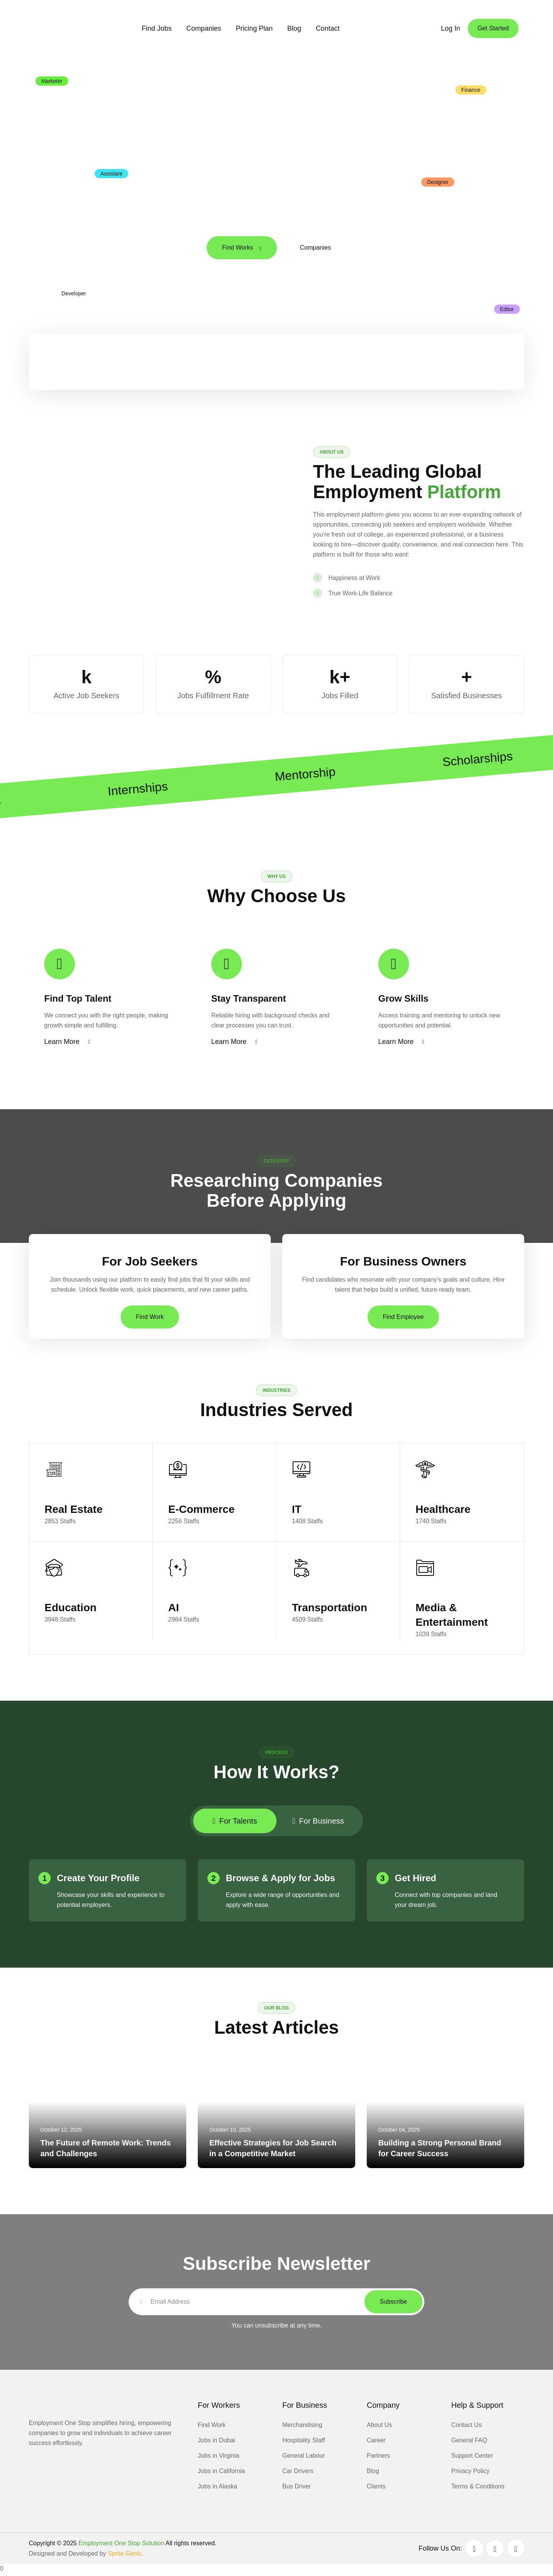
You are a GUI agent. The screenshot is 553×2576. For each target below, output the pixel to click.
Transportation (329, 1609)
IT (296, 1511)
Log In (450, 28)
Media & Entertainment (452, 1617)
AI (173, 1609)
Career (376, 2442)
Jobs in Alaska (217, 2488)
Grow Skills (403, 999)
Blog (294, 28)
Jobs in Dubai (216, 2442)
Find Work (150, 1318)
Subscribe (393, 2304)
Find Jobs (157, 28)
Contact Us (466, 2427)
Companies (203, 28)
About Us (379, 2427)
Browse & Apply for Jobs (280, 1880)
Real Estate (74, 1511)
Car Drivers (297, 2473)
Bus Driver (296, 2488)
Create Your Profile (98, 1880)
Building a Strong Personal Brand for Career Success (439, 2150)
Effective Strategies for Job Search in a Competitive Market (272, 2150)
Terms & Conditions (478, 2488)
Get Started (493, 28)
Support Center (472, 2458)
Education (70, 1609)
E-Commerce (201, 1511)
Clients (376, 2488)
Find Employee (403, 1318)
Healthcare (443, 1511)
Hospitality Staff (303, 2442)
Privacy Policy (470, 2473)
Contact (327, 28)
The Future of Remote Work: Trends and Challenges (105, 2150)
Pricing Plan (254, 28)
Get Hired (415, 1880)
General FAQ (469, 2442)
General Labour (303, 2458)
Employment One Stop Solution (121, 2545)
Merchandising (302, 2427)
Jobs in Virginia (218, 2458)
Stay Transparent (248, 999)
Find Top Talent (77, 999)
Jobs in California (221, 2473)
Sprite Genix (124, 2556)
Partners (378, 2458)
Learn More (67, 1043)
